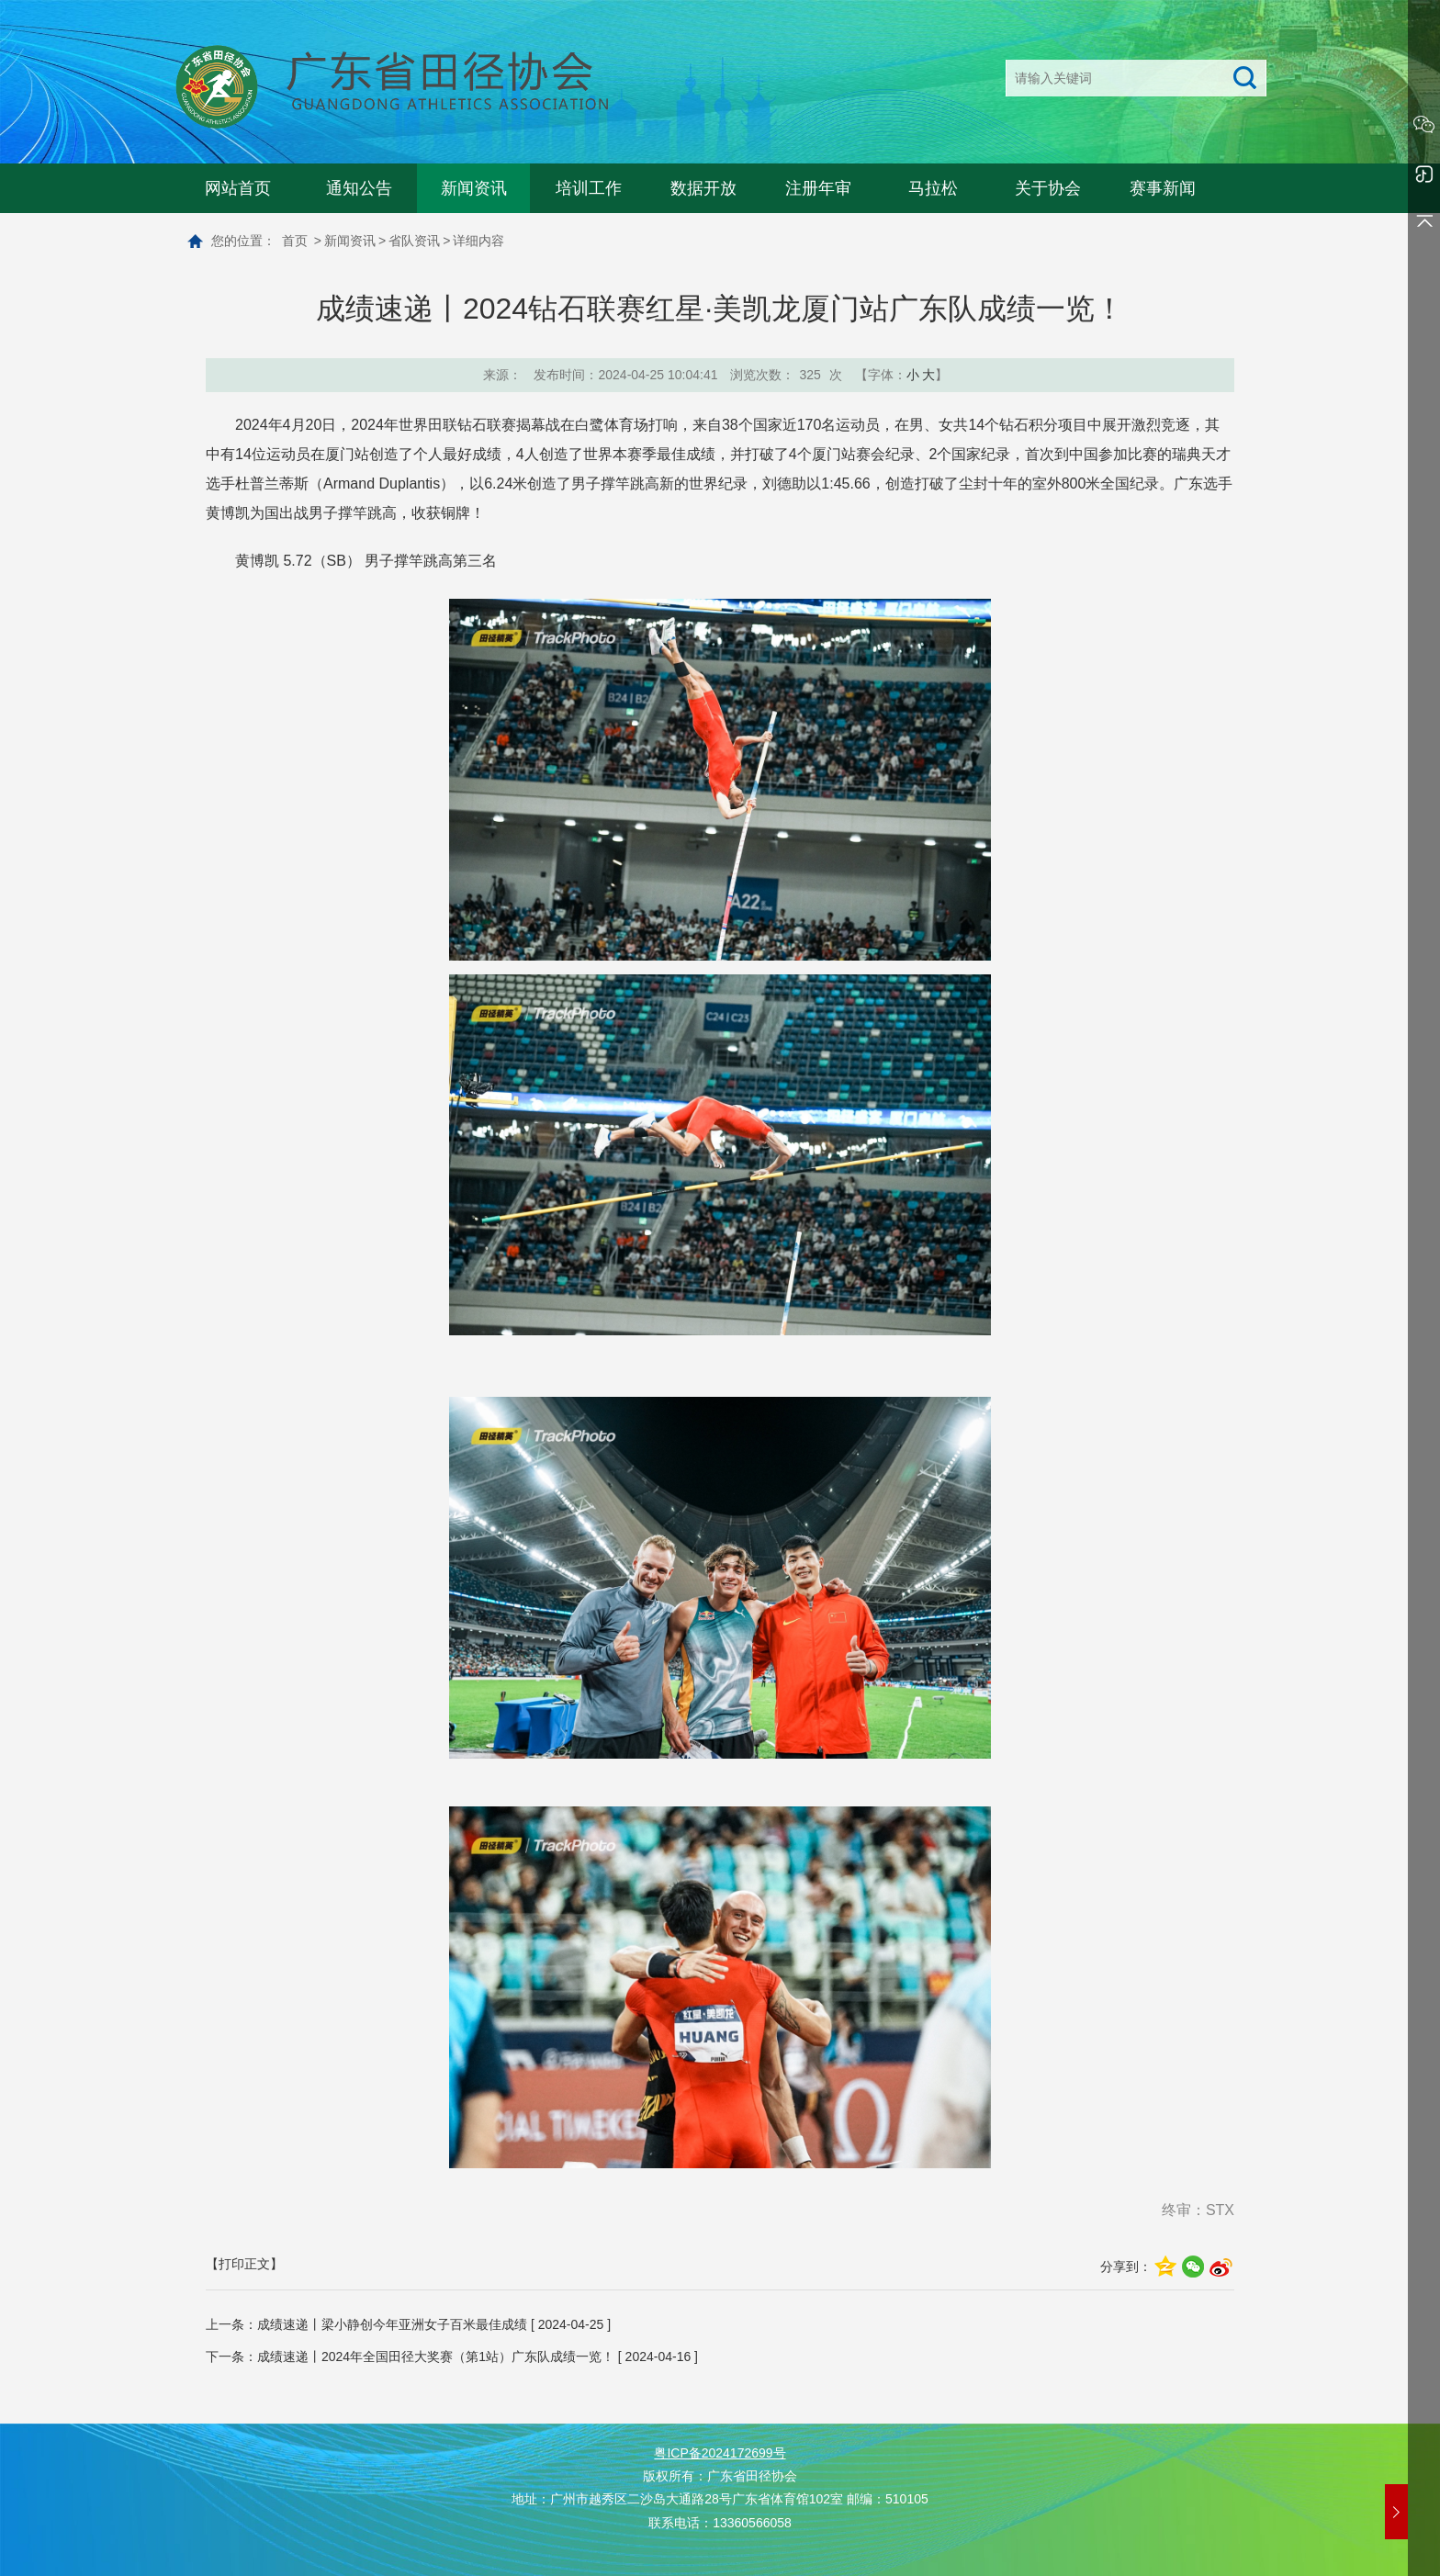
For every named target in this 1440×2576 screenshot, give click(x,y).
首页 (295, 240)
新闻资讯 (474, 188)
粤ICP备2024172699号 (719, 2453)
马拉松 (933, 188)
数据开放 (703, 188)
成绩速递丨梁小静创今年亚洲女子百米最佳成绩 (392, 2324)
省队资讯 (414, 240)
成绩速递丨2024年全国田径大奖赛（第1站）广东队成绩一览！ (435, 2356)
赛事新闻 (1163, 188)
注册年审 (818, 188)
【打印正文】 (244, 2263)
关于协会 (1048, 188)
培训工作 (589, 188)
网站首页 (238, 188)
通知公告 (359, 188)
